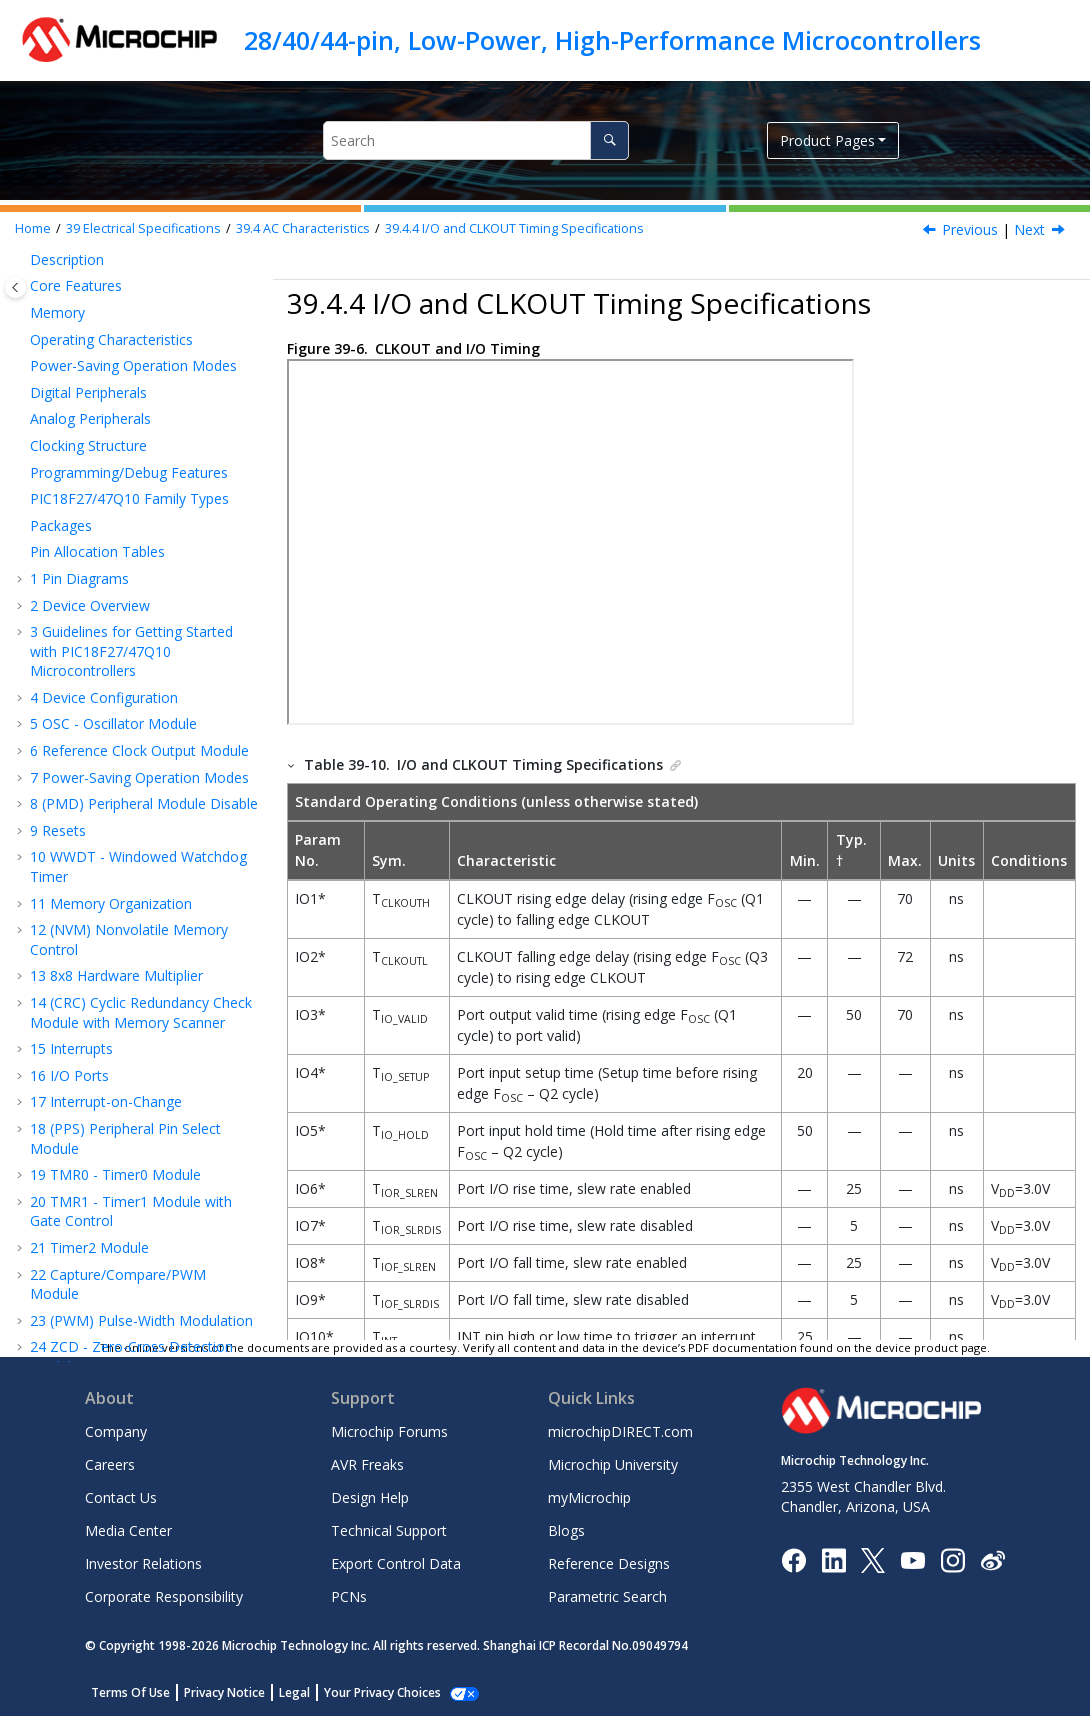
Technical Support (389, 1530)
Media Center (128, 1530)
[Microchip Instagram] (952, 1558)
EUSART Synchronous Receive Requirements (153, 1158)
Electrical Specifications (143, 228)
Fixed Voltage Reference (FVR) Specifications (156, 907)
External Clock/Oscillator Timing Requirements (157, 367)
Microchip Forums (389, 1431)
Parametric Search (607, 1596)
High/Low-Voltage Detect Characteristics (137, 637)
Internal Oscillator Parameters (136, 413)
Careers (110, 1464)
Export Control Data (396, 1563)
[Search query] (476, 140)
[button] (36, 259)
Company (116, 1431)
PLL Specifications (138, 449)
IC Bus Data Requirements (125, 1296)
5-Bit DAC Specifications (115, 861)
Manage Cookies (371, 1692)
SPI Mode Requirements (114, 1204)
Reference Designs (609, 1563)
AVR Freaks (367, 1464)
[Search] (609, 140)
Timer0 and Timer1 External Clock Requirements (150, 1000)
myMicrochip (589, 1497)
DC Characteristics (119, 304)
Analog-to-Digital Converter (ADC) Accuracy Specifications (142, 693)
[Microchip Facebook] (793, 1558)
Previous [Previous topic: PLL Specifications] (970, 229)
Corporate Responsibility (164, 1596)
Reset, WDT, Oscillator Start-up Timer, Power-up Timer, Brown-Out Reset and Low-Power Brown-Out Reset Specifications (154, 561)
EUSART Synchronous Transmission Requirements (153, 1112)
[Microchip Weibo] (992, 1559)
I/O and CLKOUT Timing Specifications (514, 228)
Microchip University (613, 1464)
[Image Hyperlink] (912, 1559)
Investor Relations (143, 1563)
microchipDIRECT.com (620, 1431)
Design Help (370, 1497)
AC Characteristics (303, 228)
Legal (294, 1692)
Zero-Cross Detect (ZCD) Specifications (143, 953)
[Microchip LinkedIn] (833, 1558)
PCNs (349, 1596)
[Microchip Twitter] (873, 1558)
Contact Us (121, 1497)
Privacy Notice (224, 1692)
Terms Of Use (130, 1692)
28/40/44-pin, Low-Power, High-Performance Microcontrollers (612, 40)
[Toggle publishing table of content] (15, 287)
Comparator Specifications (118, 815)
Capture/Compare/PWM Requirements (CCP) (136, 1056)
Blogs (566, 1530)
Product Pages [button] (827, 140)
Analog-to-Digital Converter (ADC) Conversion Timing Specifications (149, 759)
